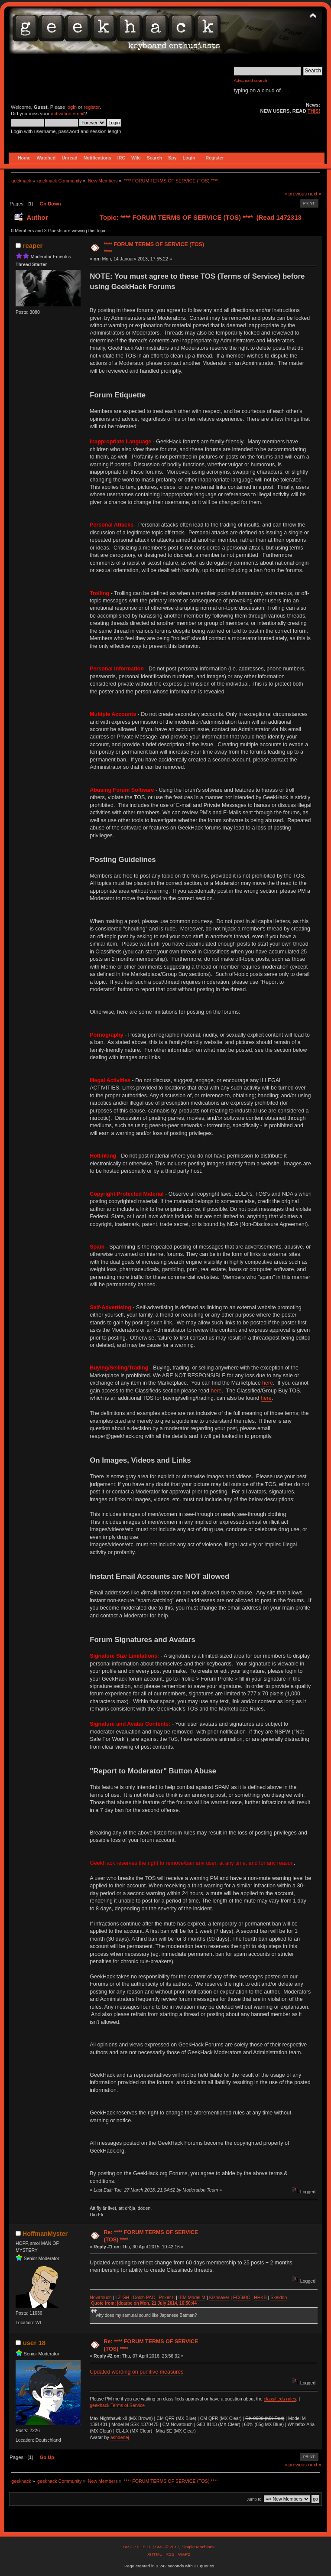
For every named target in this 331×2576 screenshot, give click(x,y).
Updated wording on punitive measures (136, 2372)
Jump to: (255, 2499)
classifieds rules (280, 2398)
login (71, 107)
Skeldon (278, 2297)
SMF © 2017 (167, 2546)
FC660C (241, 2297)
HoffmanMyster (45, 2233)
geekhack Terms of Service (117, 2405)
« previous (295, 193)
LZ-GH (122, 2297)
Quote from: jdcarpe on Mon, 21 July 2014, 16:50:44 (144, 2303)
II (173, 2297)
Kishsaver (219, 2297)
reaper (33, 245)
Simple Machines (198, 2546)
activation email (67, 113)
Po (162, 2297)
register (92, 107)
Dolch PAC (144, 2297)
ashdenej (119, 2437)
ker (168, 2297)
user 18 (34, 2342)
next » (314, 193)
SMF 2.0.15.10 (138, 2546)
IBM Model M (191, 2297)
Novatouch (101, 2297)
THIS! (314, 111)
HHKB (260, 2297)
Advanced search (250, 80)
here (267, 1383)
